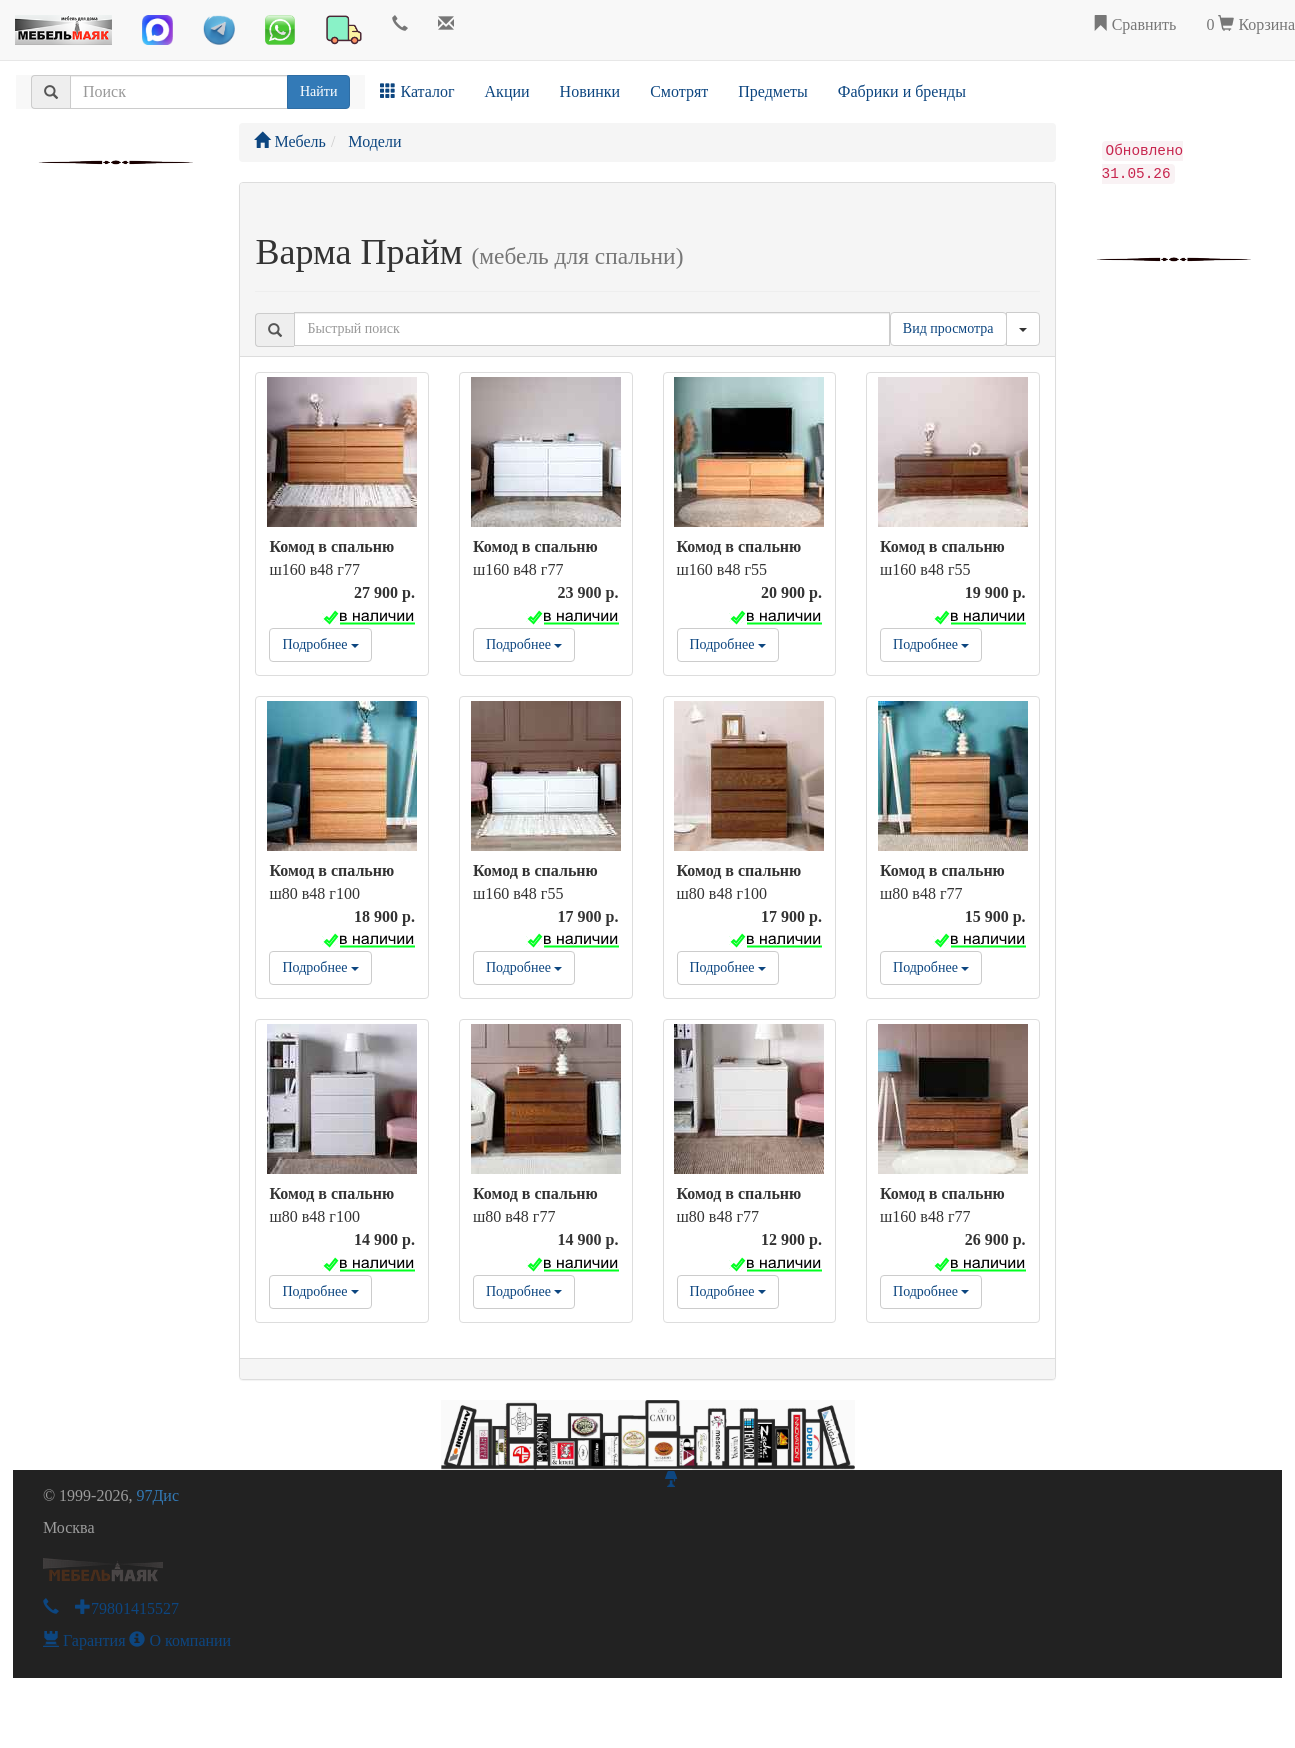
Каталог (417, 91)
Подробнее (320, 644)
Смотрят (679, 91)
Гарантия (84, 1640)
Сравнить (1134, 24)
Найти (318, 91)
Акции (507, 91)
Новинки (590, 91)
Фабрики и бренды (902, 91)
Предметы (773, 91)
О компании (180, 1640)
